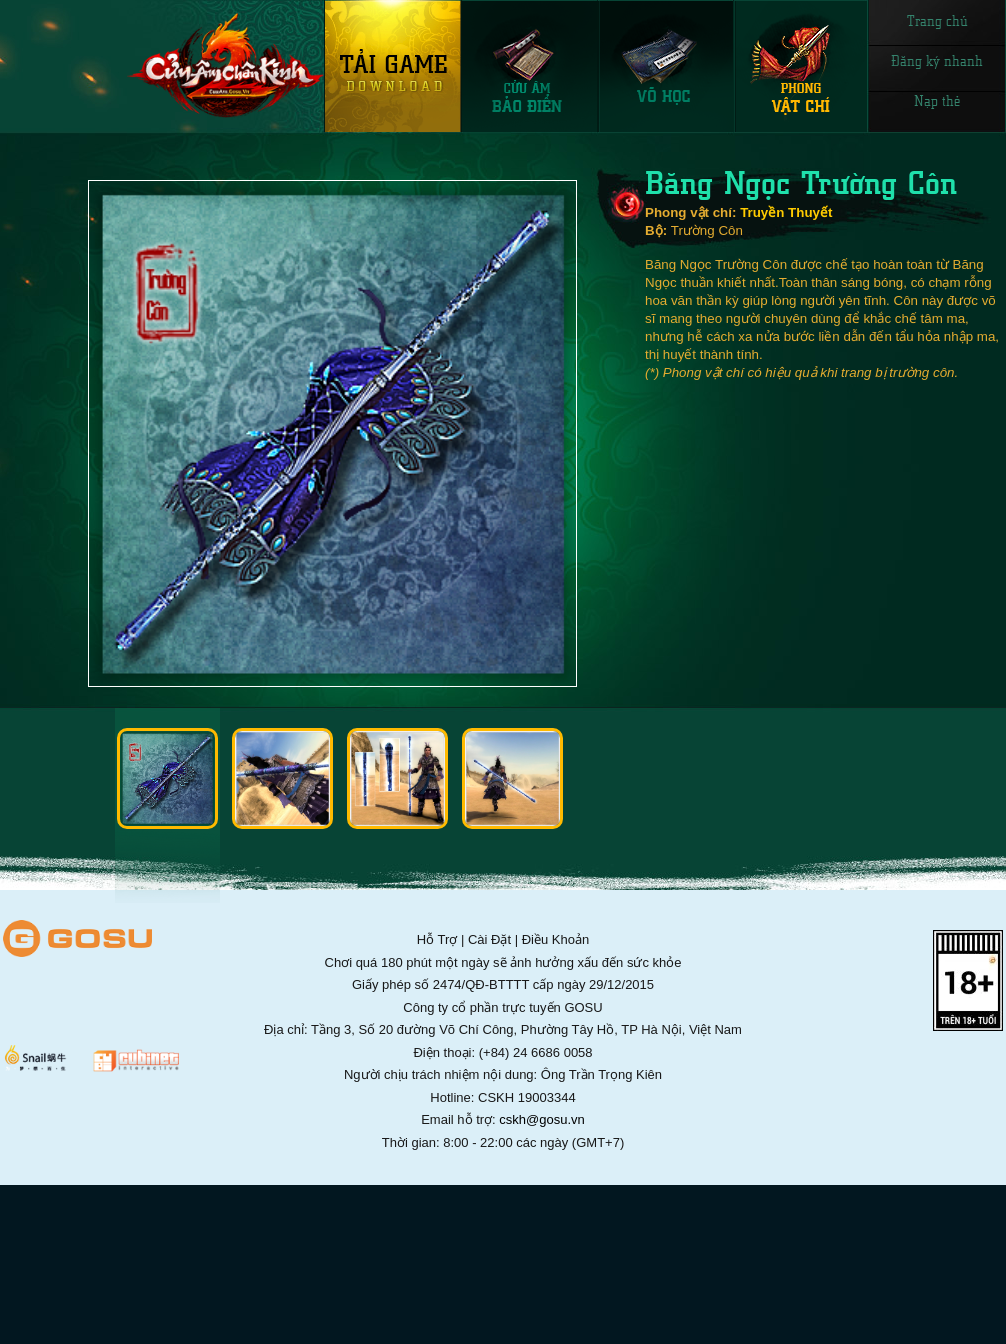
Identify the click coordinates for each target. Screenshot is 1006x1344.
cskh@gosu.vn (541, 1119)
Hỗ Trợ (437, 939)
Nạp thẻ (937, 100)
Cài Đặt (489, 939)
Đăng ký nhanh (937, 60)
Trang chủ (937, 20)
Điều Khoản (555, 939)
